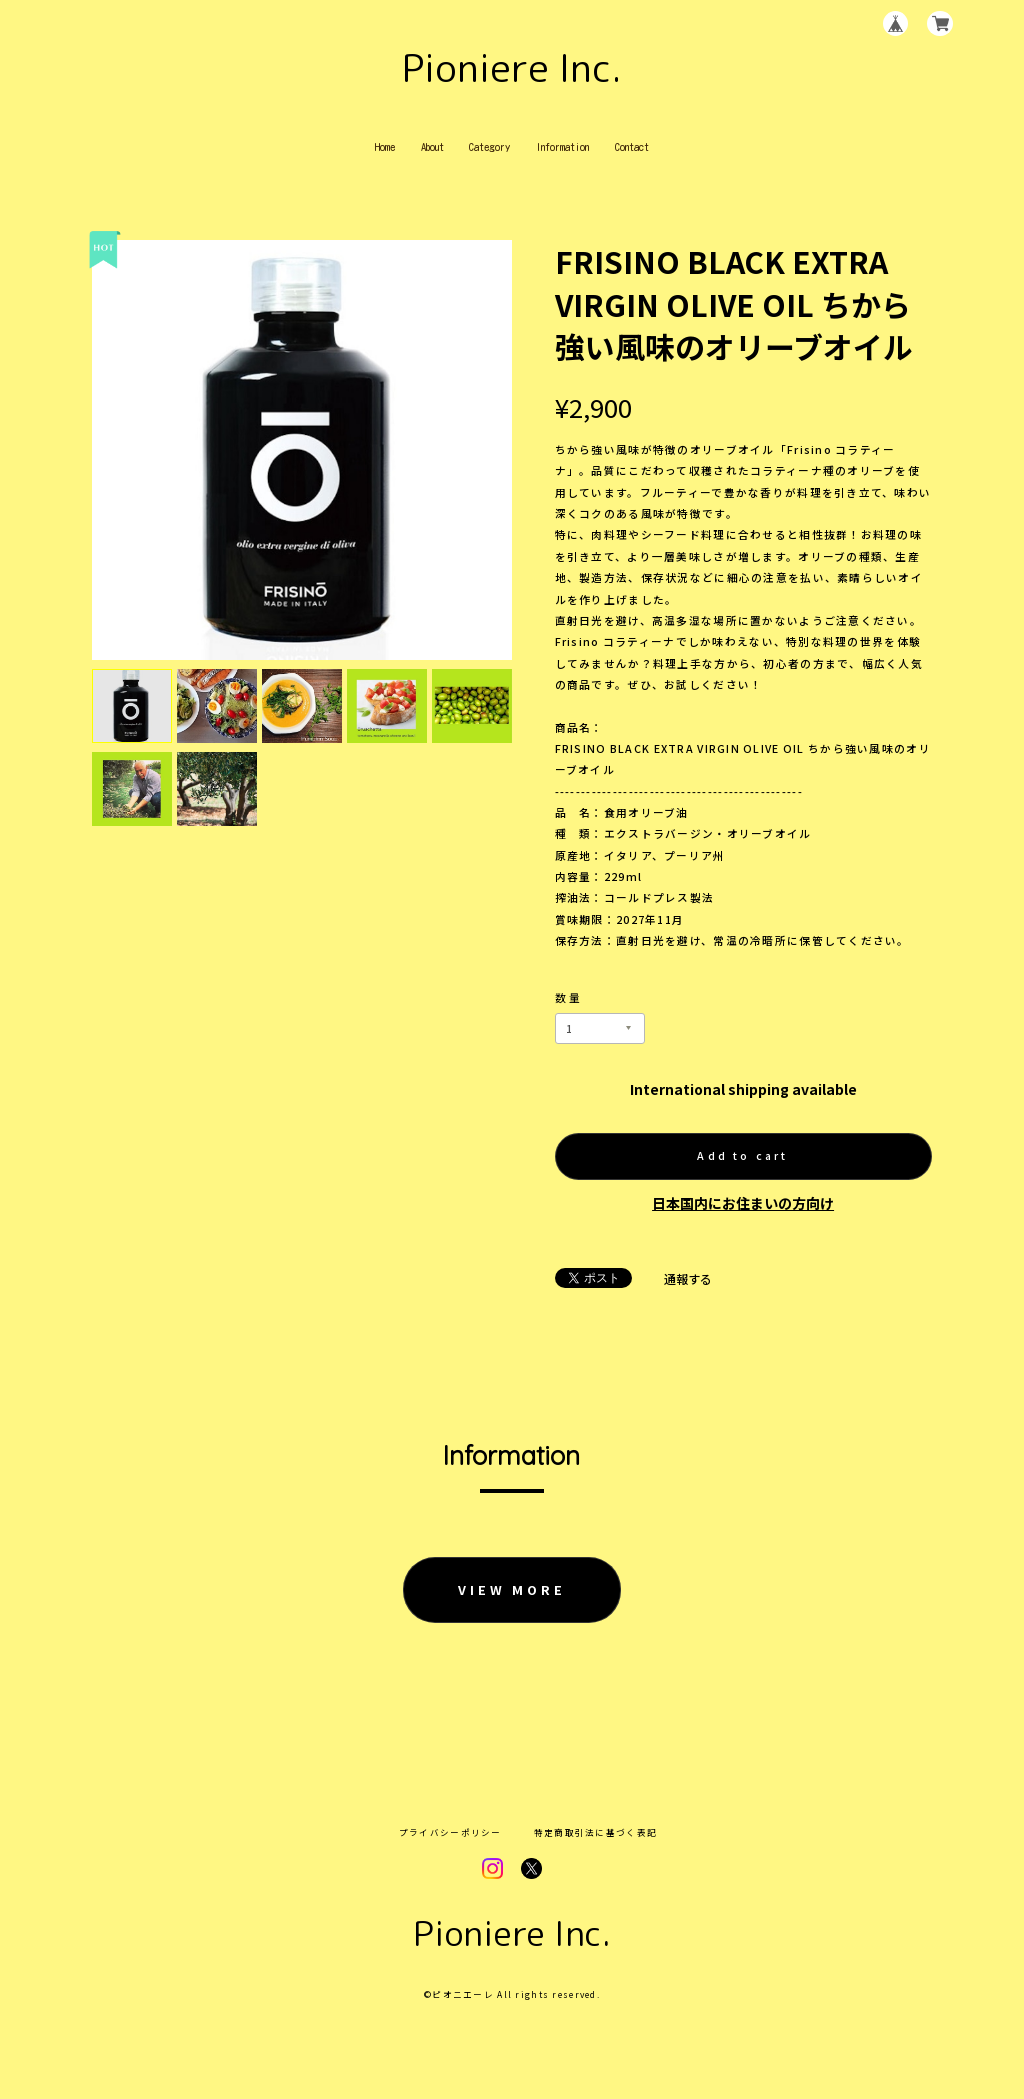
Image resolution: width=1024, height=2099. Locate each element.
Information (562, 147)
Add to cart (742, 1155)
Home (385, 147)
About (432, 147)
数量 (569, 997)
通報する (688, 1279)
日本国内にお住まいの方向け (743, 1203)
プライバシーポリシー (450, 1832)
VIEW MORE (512, 1589)
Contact (632, 147)
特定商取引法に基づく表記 (595, 1832)
